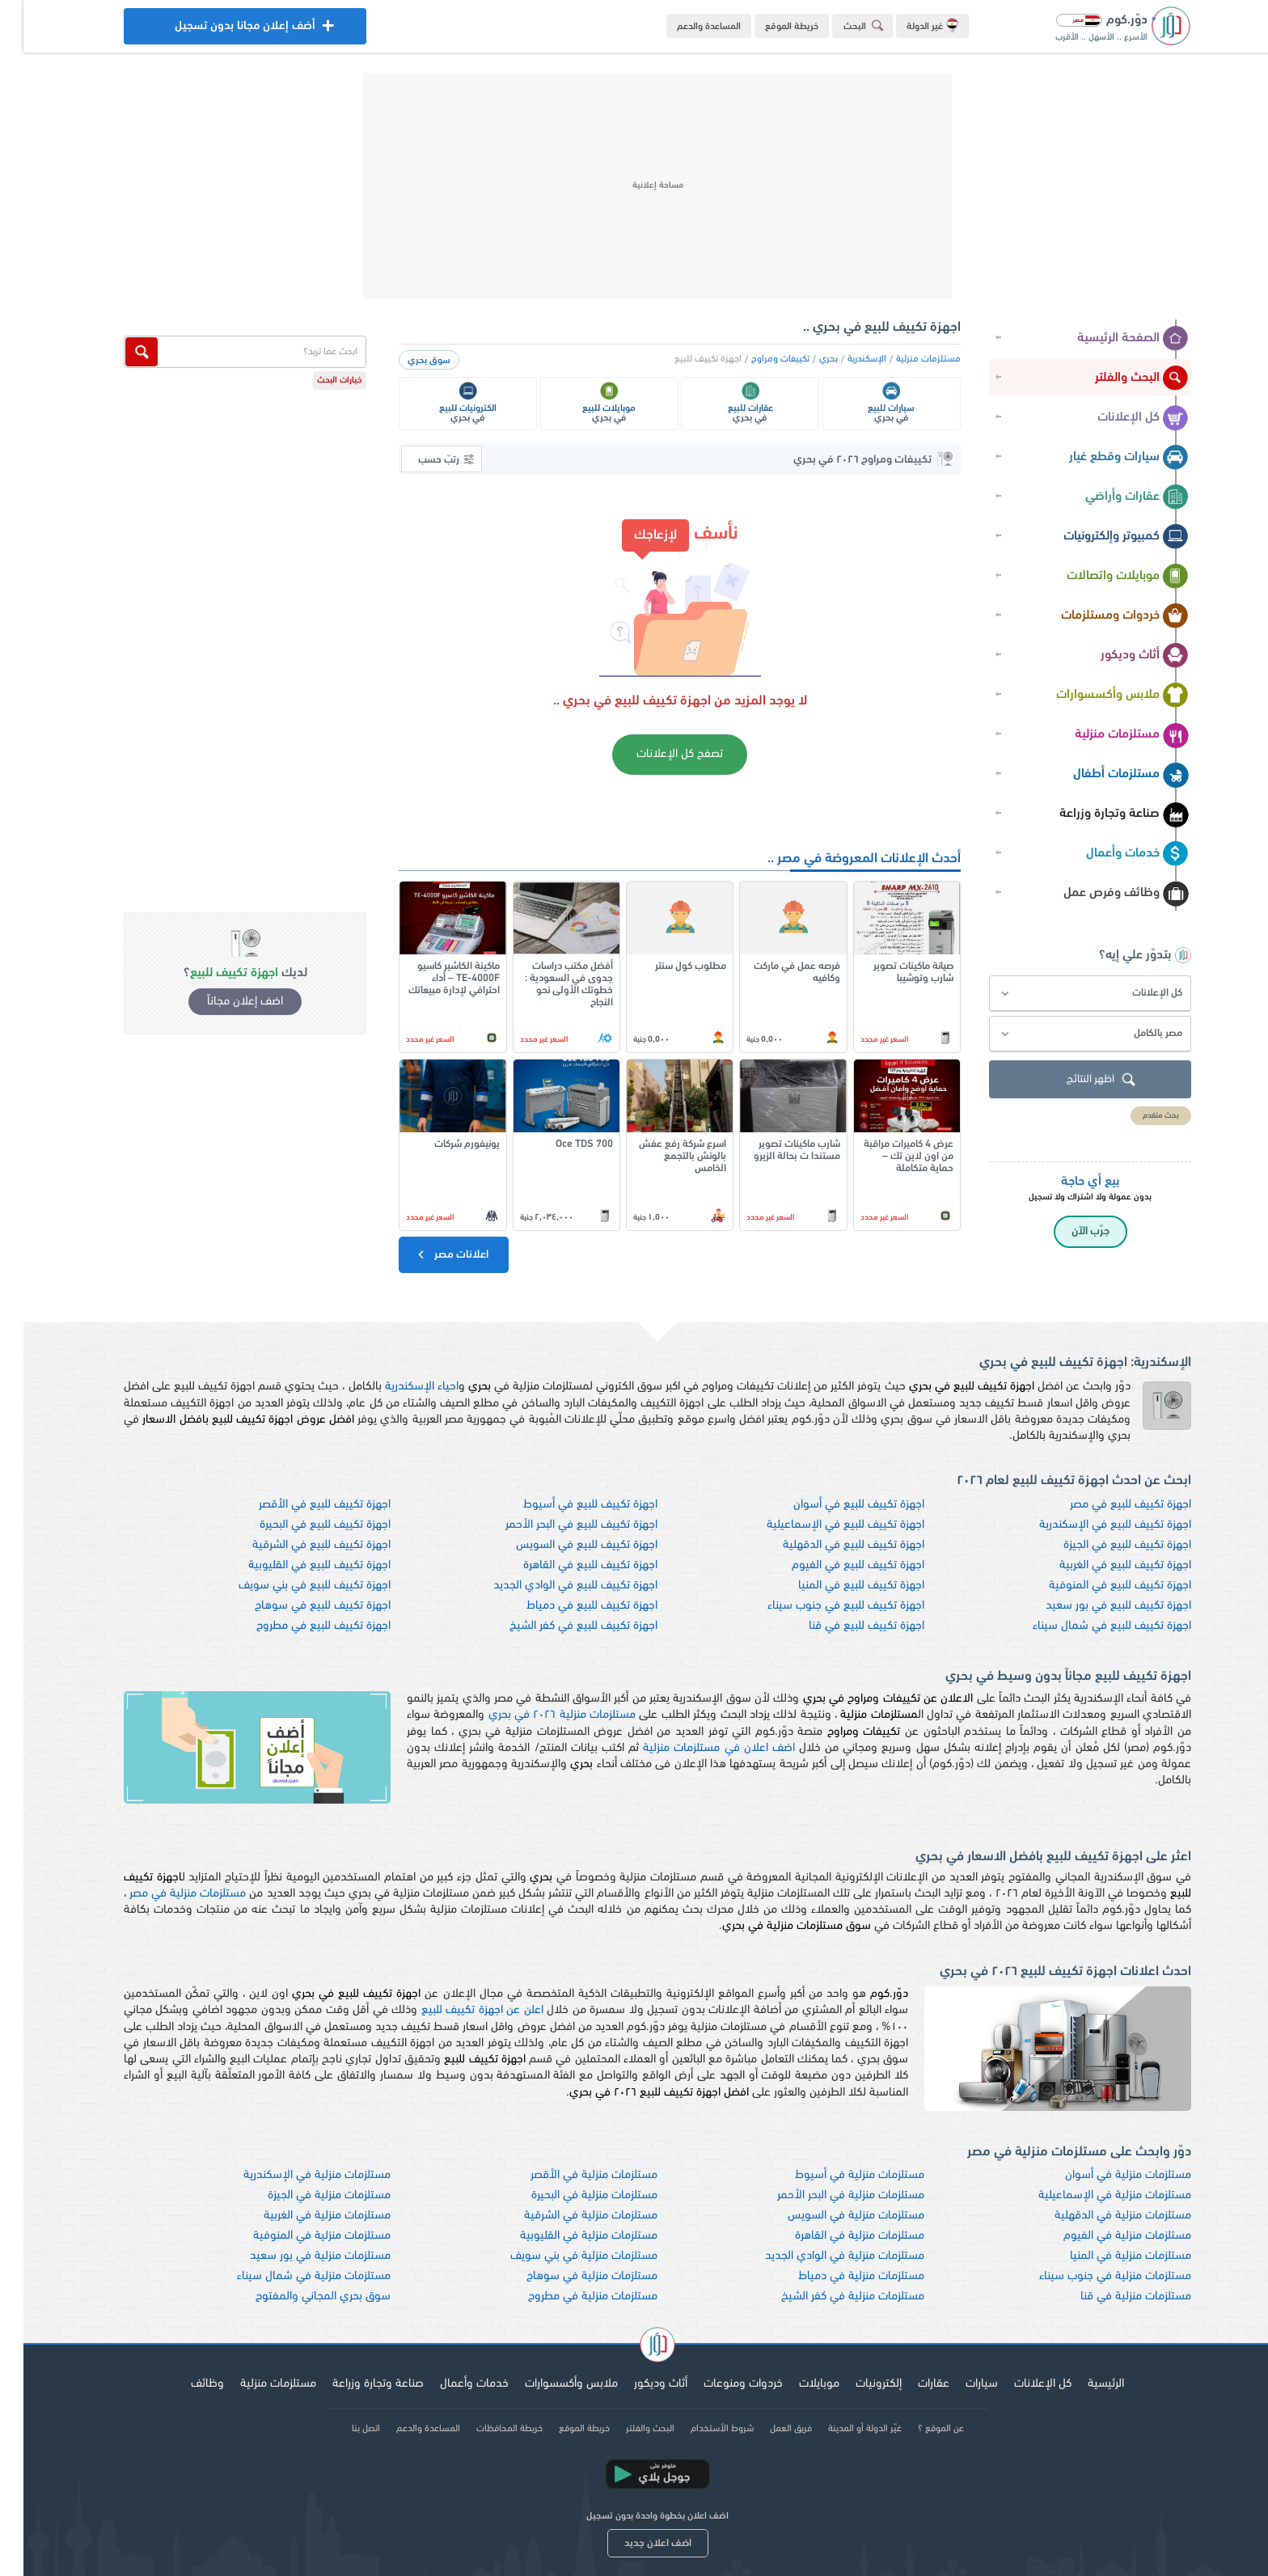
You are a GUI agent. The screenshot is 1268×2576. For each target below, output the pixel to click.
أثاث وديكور (1121, 656)
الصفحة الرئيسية (1109, 339)
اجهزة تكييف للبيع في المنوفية (1096, 1586)
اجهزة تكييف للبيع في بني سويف (291, 1586)
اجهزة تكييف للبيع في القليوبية (296, 1565)
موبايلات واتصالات (1104, 577)
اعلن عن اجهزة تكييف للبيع (459, 2010)
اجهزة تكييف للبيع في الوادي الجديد (552, 1586)
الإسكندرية (843, 359)
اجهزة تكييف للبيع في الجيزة (1104, 1545)
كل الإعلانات (1119, 418)
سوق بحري (405, 361)
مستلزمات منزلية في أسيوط (836, 2175)
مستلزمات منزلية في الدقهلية (1099, 2216)
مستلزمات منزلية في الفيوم (1104, 2236)
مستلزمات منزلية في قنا (1112, 2296)
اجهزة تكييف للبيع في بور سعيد (1095, 1606)
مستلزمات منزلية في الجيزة (305, 2195)
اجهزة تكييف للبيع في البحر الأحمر (558, 1525)
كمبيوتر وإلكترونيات (1102, 537)
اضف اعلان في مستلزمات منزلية (695, 1748)
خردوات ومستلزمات (1101, 616)
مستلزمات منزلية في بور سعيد (296, 2256)
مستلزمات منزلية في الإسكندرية (293, 2175)
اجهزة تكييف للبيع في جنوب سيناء (822, 1606)
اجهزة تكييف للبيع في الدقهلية (830, 1545)
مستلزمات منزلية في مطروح (569, 2296)
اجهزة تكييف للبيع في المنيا (838, 1586)
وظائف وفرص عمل (1102, 894)
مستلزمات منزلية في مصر (164, 1894)
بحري (805, 359)
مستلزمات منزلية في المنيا (1107, 2256)
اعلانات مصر (428, 1254)
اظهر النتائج (1079, 1080)
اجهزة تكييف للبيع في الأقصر (301, 1505)
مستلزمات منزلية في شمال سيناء (290, 2276)
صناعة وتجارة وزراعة (1100, 814)
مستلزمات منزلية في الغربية (303, 2216)
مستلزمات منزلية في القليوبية (565, 2236)
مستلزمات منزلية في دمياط (838, 2276)
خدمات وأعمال (1114, 854)
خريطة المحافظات (486, 2429)
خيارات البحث (316, 380)
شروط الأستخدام (698, 2429)
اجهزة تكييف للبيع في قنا (843, 1626)
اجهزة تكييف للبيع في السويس (563, 1545)
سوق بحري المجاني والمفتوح (299, 2296)
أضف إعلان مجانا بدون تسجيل (221, 30)
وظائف (184, 2384)
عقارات (910, 2384)
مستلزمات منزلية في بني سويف (560, 2256)
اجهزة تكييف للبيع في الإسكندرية (1092, 1525)
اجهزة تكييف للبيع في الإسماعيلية (822, 1525)
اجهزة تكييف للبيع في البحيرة (301, 1525)
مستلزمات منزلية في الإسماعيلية (1091, 2195)
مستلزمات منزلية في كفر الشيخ (829, 2296)
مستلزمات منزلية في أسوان (1105, 2175)
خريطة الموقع (768, 27)
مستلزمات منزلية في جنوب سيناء (1092, 2276)
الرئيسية (1082, 2384)
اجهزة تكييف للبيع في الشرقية (298, 1545)
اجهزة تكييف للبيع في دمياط (568, 1606)
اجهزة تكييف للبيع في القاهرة (567, 1565)
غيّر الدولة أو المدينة (841, 2429)
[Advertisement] (634, 186)
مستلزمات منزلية (1108, 735)
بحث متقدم (1137, 1115)
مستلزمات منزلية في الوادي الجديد (821, 2256)
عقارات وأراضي (1113, 497)
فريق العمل (767, 2429)
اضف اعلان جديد (634, 2543)
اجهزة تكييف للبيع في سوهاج (299, 1606)
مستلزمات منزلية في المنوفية (298, 2236)
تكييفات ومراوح (757, 359)
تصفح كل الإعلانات (656, 754)
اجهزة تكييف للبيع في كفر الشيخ (560, 1626)
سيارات (958, 2384)
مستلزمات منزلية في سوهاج (568, 2276)
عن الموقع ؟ (917, 2429)
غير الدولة (909, 25)
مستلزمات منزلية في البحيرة (571, 2195)
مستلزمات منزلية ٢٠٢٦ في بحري (538, 1715)
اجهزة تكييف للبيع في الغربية (1102, 1565)
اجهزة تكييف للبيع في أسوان (835, 1505)
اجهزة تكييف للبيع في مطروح (300, 1626)
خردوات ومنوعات (719, 2384)
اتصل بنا (342, 2429)
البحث (842, 25)
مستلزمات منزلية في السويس (832, 2216)
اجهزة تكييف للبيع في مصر (1107, 1505)
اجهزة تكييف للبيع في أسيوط (567, 1505)
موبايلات (796, 2384)
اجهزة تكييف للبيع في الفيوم (834, 1565)
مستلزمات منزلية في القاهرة (836, 2236)
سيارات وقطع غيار (1105, 458)
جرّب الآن (1067, 1231)
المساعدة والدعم (685, 27)
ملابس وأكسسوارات (1099, 696)
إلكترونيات (855, 2384)
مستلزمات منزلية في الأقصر (570, 2175)
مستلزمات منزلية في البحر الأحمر (827, 2195)
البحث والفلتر (1118, 378)
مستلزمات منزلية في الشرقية (567, 2216)
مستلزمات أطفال (1107, 775)
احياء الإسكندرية (398, 1387)
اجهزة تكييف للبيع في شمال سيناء (1088, 1626)
